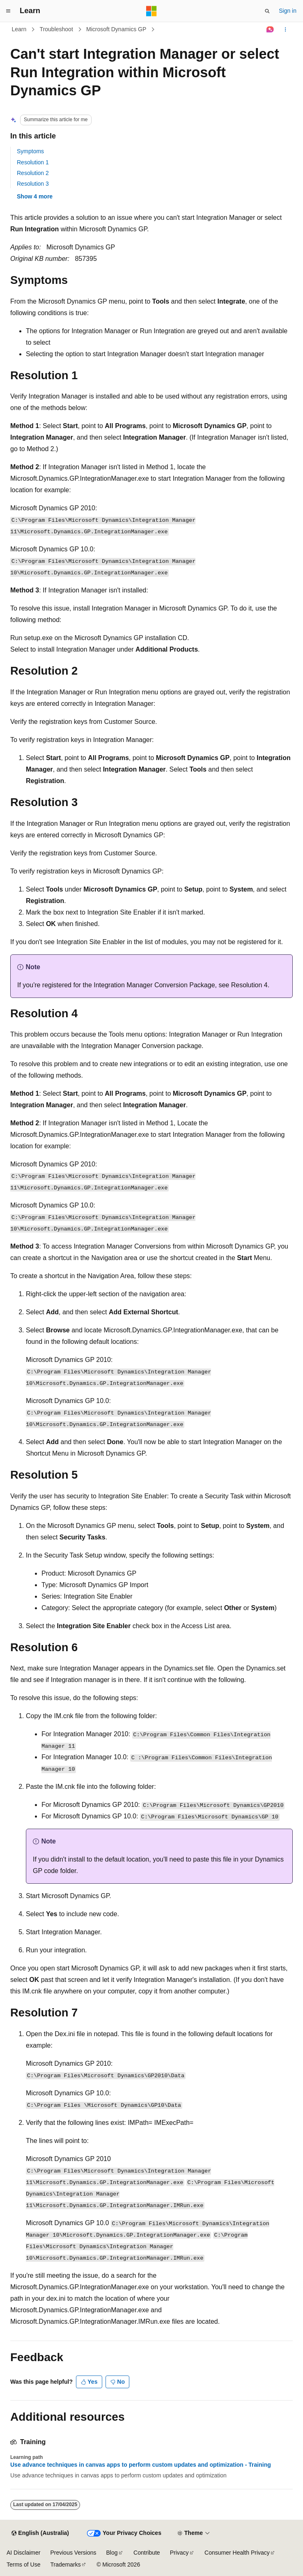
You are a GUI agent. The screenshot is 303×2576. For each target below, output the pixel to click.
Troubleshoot (56, 29)
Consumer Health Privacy (237, 2552)
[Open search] (267, 11)
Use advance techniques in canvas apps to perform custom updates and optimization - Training (140, 2464)
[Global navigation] (8, 11)
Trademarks (65, 2564)
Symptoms (30, 151)
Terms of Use (23, 2564)
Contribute (146, 2552)
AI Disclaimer (23, 2552)
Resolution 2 (33, 173)
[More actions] (285, 29)
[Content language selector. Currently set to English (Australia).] (40, 2533)
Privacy (179, 2552)
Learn (19, 29)
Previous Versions (73, 2552)
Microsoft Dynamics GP (116, 29)
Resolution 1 (33, 162)
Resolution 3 (33, 183)
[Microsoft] (151, 11)
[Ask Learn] (270, 29)
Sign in (287, 10)
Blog (112, 2552)
